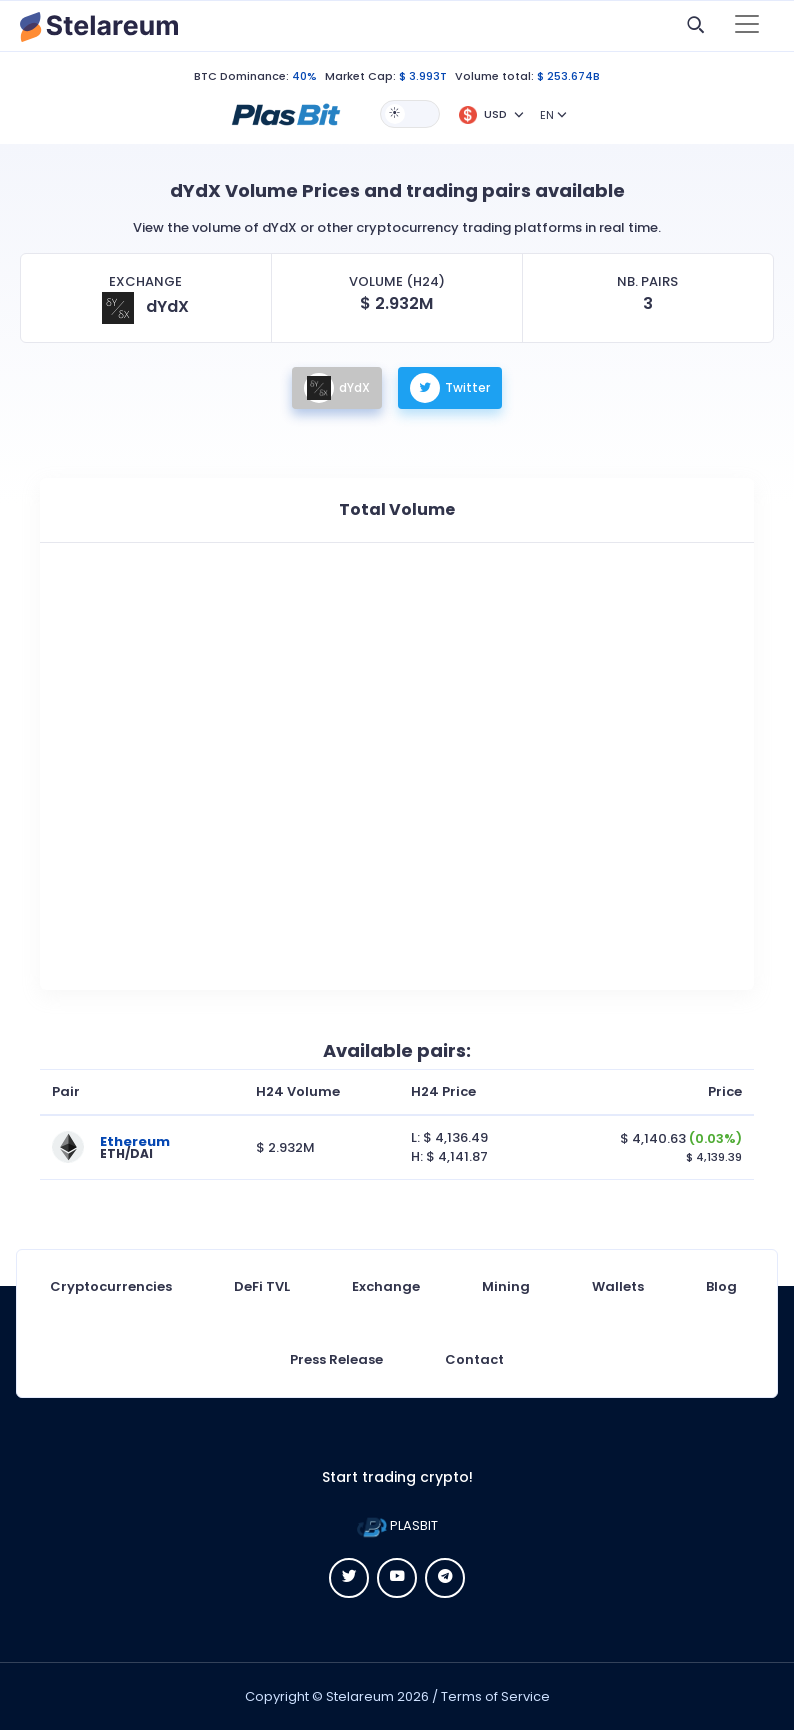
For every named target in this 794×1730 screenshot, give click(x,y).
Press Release (336, 1359)
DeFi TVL (262, 1286)
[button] (286, 113)
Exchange (386, 1286)
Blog (721, 1286)
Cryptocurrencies (111, 1286)
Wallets (618, 1286)
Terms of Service (495, 1696)
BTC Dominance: (241, 76)
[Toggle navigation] (747, 26)
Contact (474, 1359)
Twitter (450, 388)
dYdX (337, 388)
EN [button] (547, 115)
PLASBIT (397, 1525)
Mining (506, 1286)
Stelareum (360, 1696)
